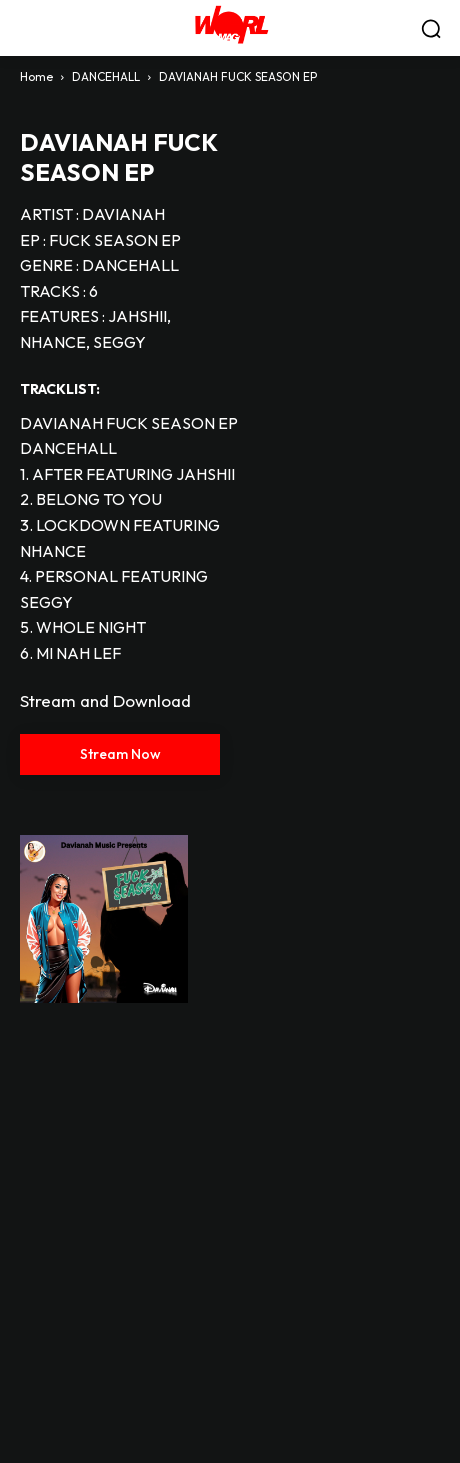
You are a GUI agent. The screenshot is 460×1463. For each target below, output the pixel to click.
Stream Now (120, 754)
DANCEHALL (106, 76)
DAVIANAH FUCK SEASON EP (118, 157)
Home (36, 76)
